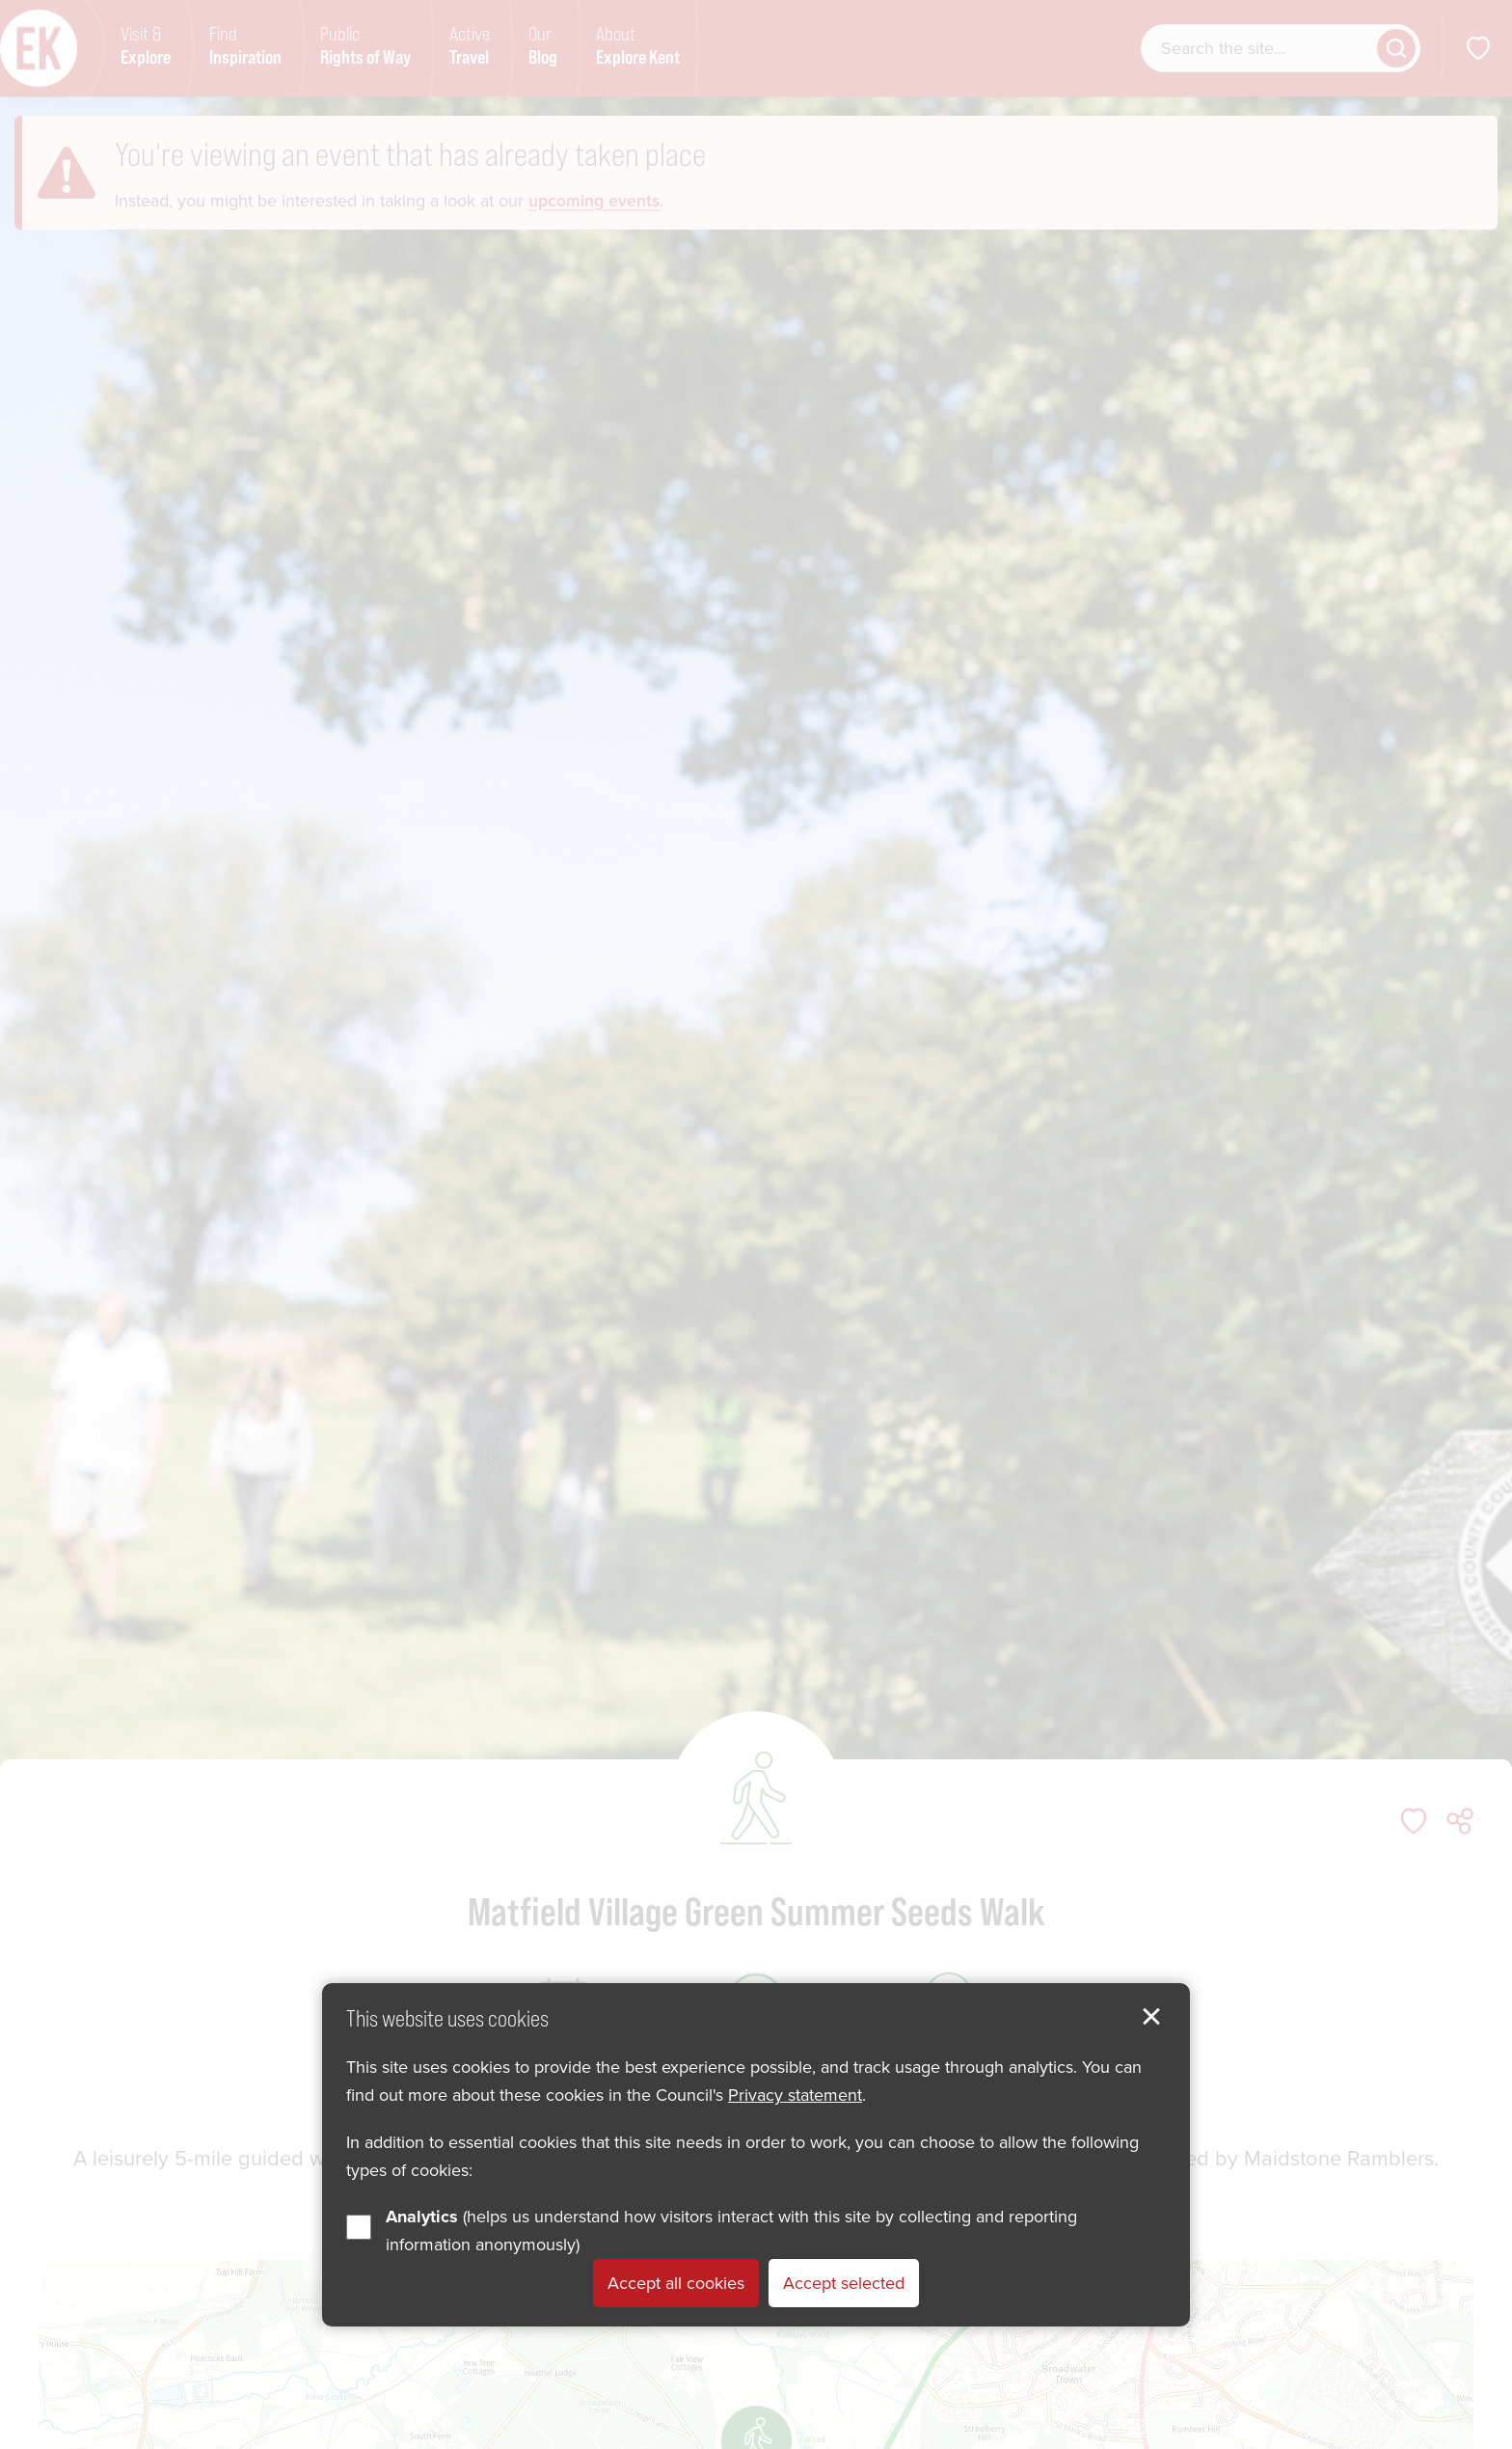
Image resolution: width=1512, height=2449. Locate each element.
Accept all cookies (676, 2283)
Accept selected (843, 2283)
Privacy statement (795, 2095)
